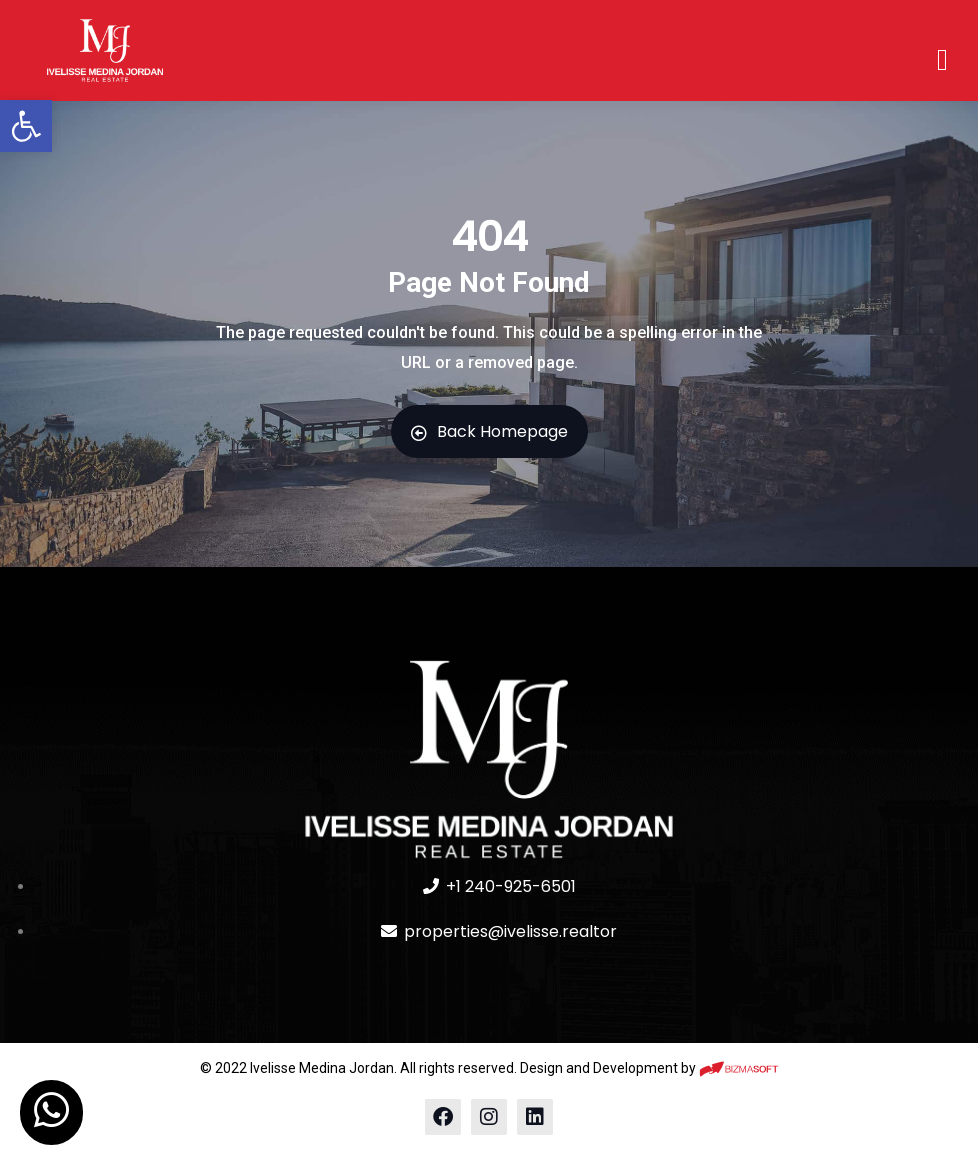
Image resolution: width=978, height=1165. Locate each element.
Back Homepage (489, 431)
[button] (26, 126)
